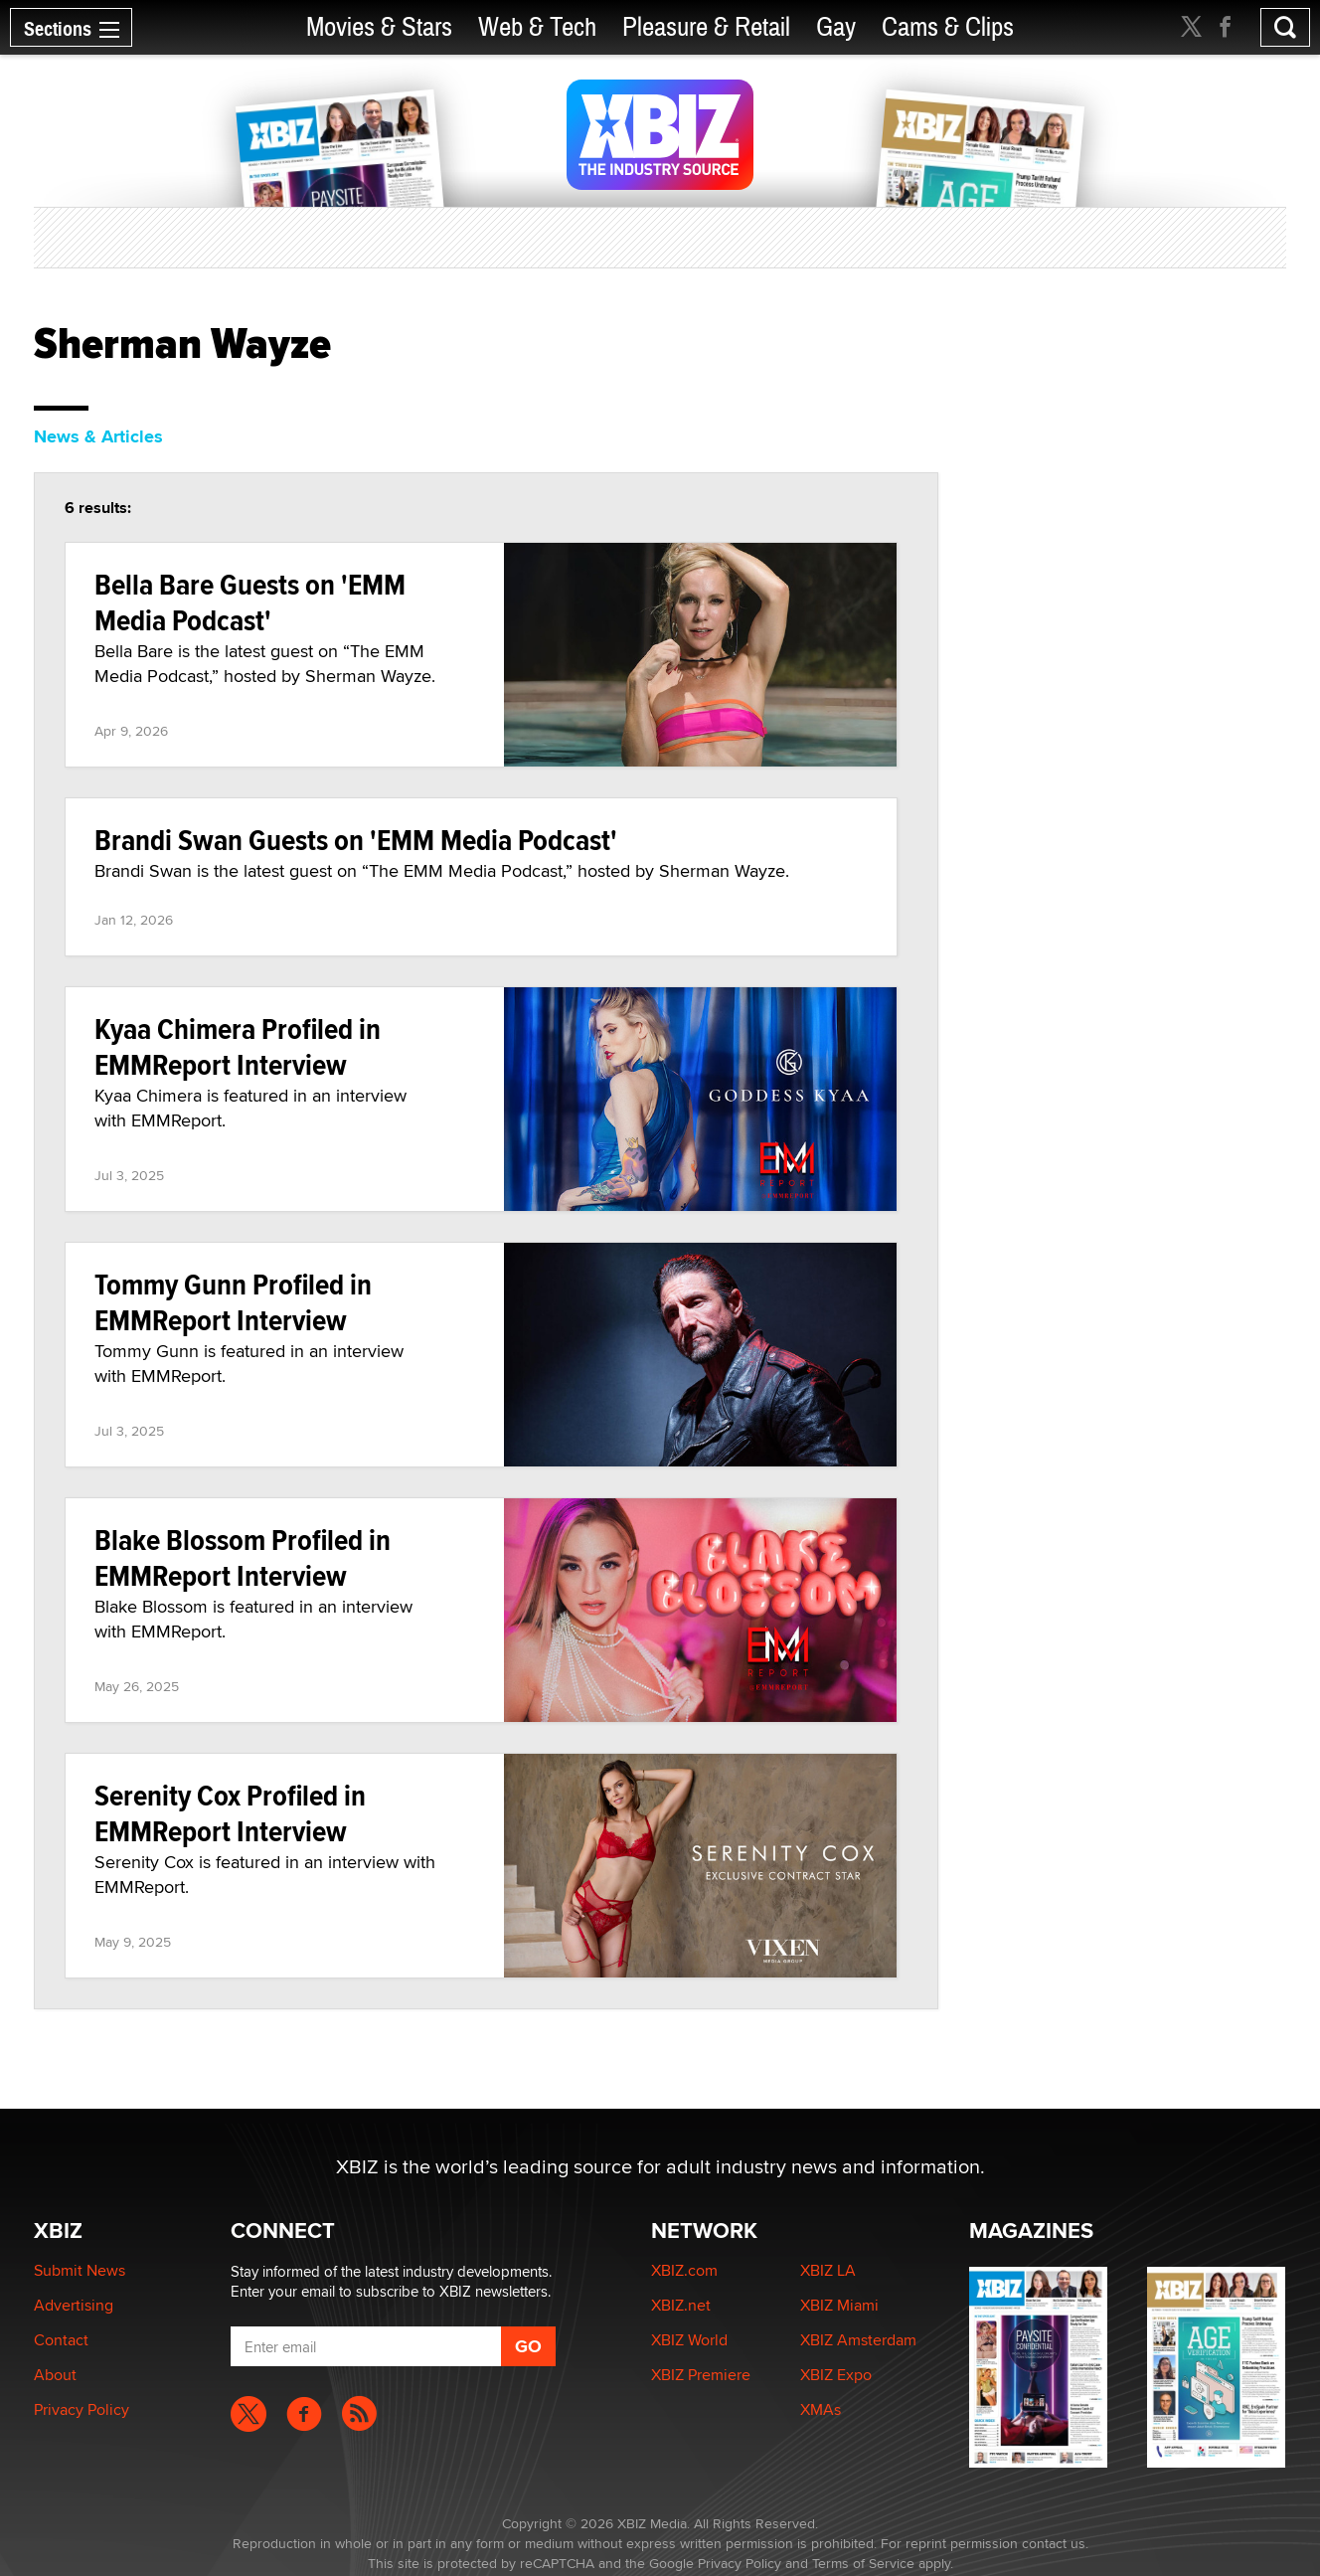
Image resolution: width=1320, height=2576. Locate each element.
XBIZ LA (828, 2270)
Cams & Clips (948, 27)
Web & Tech (537, 27)
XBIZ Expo (836, 2374)
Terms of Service (863, 2563)
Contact (61, 2339)
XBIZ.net (681, 2305)
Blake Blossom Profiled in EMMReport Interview (242, 1557)
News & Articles (98, 436)
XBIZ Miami (839, 2305)
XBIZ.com (684, 2270)
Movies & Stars (379, 27)
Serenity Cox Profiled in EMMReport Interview (230, 1813)
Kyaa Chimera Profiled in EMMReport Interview (237, 1046)
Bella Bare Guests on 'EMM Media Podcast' (250, 602)
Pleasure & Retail (706, 27)
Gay (836, 27)
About (55, 2374)
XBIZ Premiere (700, 2374)
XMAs (820, 2409)
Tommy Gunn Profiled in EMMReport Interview (233, 1302)
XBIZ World (689, 2339)
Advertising (73, 2305)
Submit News (79, 2270)
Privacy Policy (81, 2409)
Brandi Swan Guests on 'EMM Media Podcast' (355, 839)
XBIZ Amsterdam (858, 2339)
